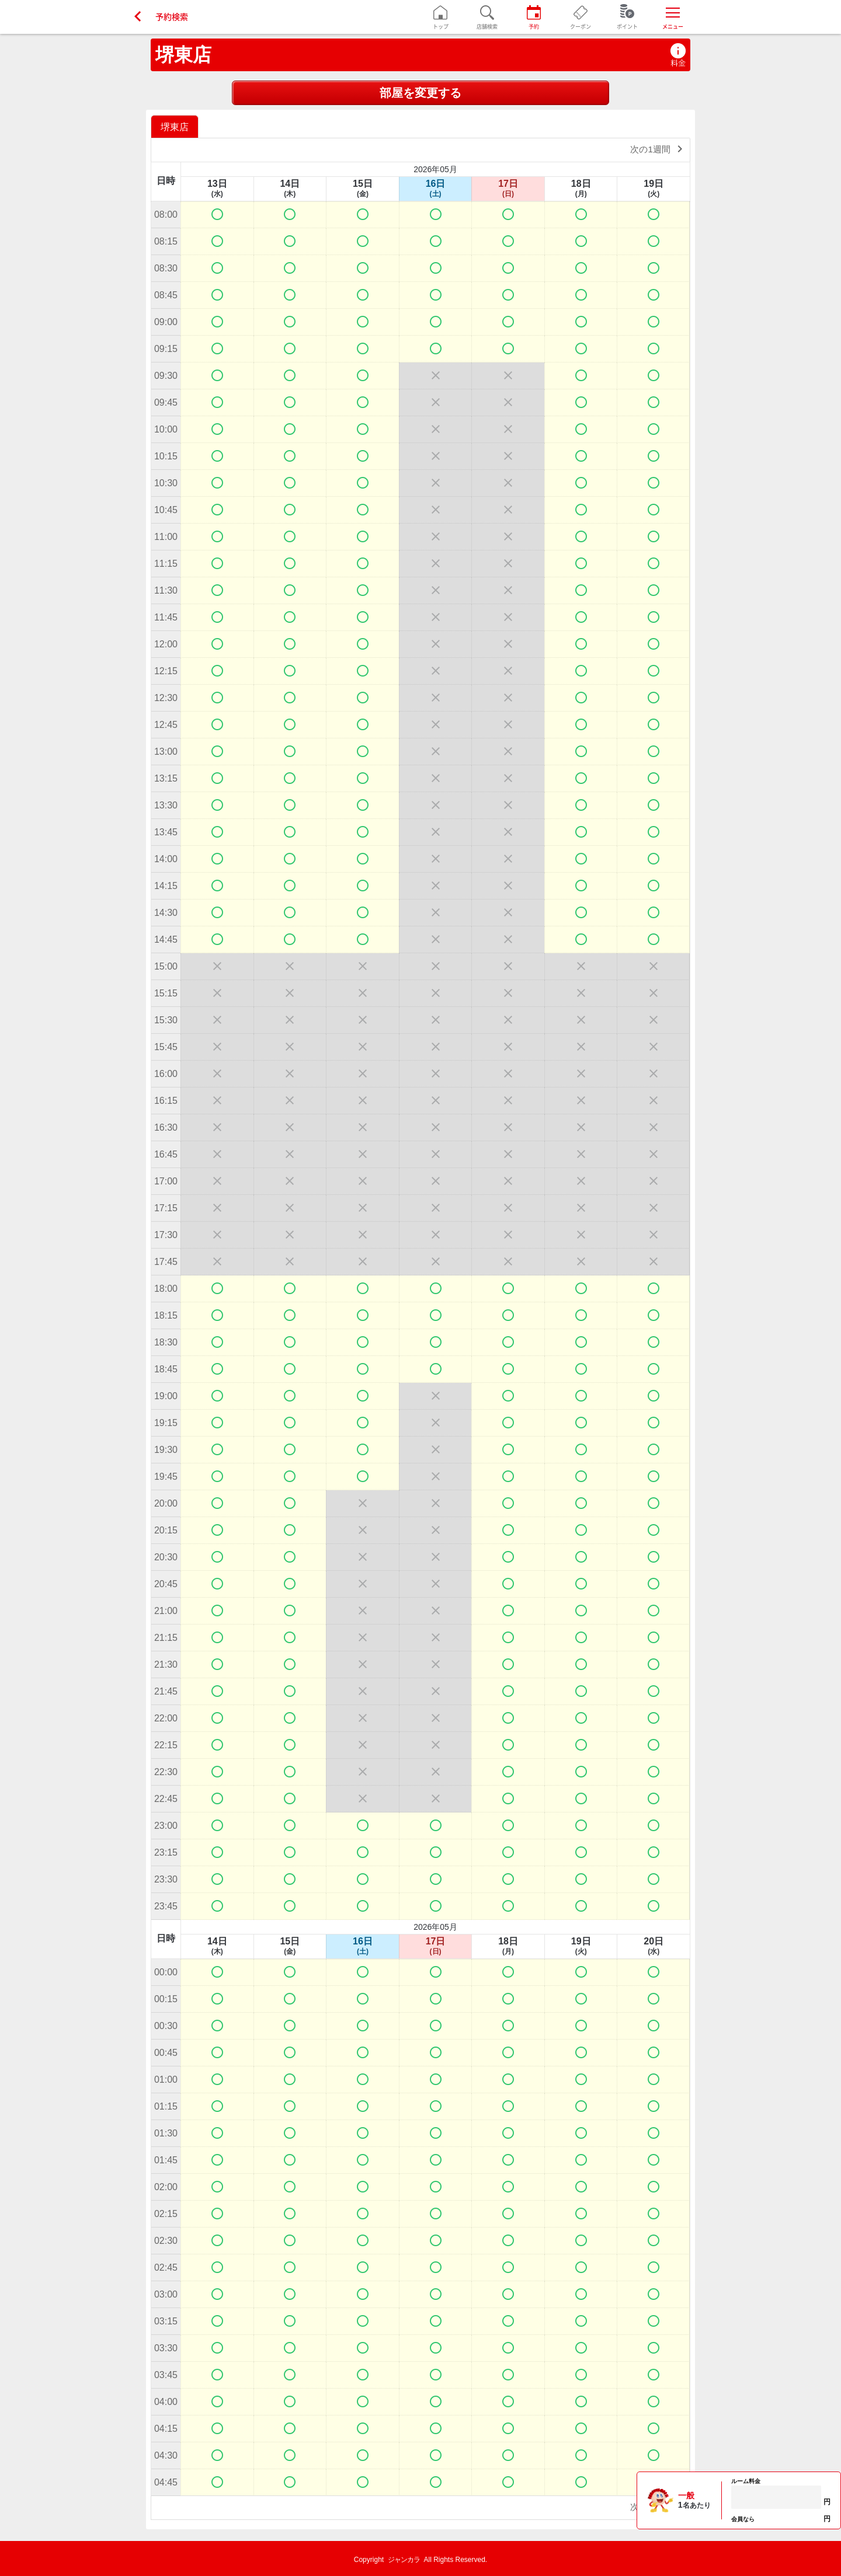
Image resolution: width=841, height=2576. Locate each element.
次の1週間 (658, 149)
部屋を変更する (420, 92)
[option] (176, 126)
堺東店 (183, 54)
